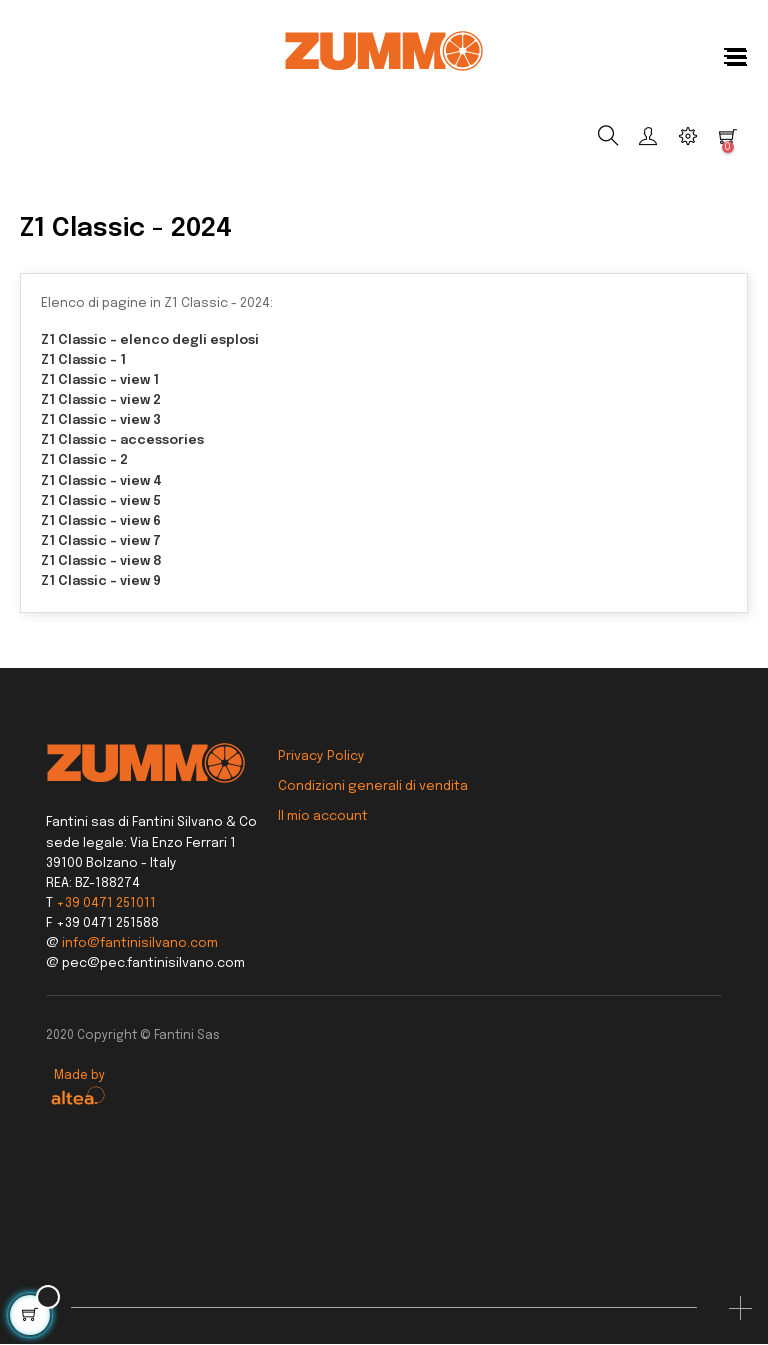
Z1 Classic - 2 (84, 462)
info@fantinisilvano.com (140, 945)
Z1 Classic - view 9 (101, 583)
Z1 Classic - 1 (83, 361)
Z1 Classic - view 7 (101, 543)
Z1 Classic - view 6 (101, 522)
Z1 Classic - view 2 (101, 402)
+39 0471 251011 (106, 905)
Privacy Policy (321, 758)
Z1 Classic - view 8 (101, 563)
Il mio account (323, 818)
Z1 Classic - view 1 (100, 381)
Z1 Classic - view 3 (101, 422)
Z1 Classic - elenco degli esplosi (150, 341)
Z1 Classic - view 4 (101, 482)
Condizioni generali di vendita (373, 788)
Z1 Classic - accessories (122, 442)
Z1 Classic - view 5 (101, 502)
